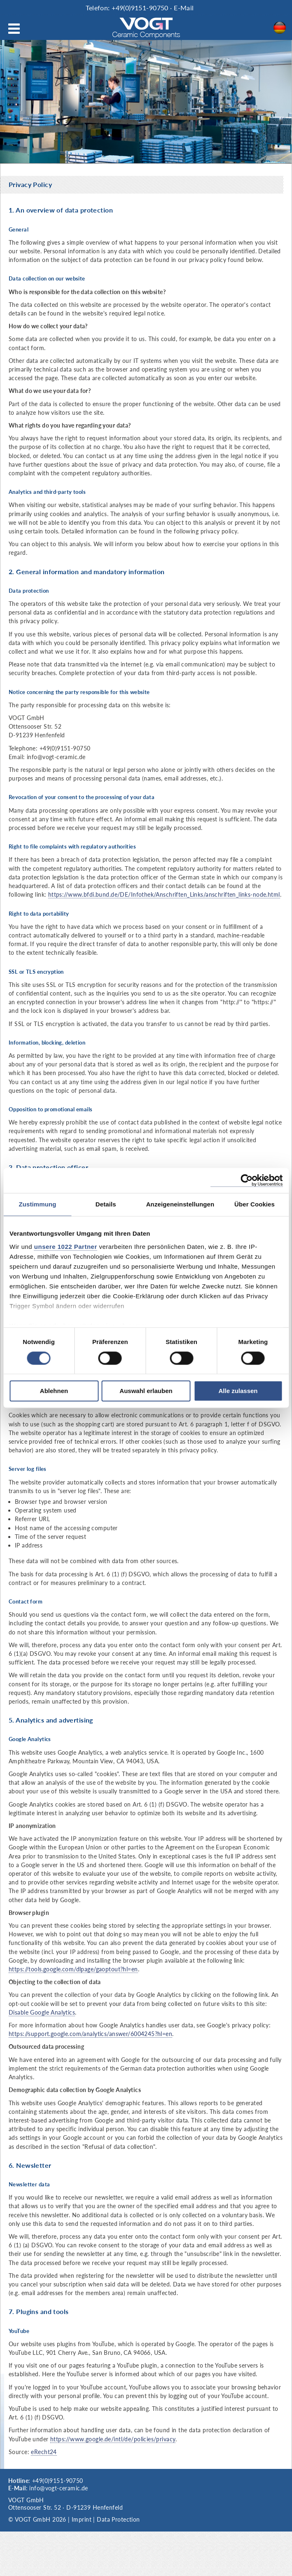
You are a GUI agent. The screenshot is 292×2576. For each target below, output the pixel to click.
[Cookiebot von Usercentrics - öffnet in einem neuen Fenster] (246, 1180)
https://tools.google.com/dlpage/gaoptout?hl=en (73, 1969)
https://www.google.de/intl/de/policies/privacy (113, 2439)
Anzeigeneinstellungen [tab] (180, 1204)
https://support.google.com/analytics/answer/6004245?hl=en (90, 2033)
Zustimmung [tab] (37, 1204)
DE (281, 28)
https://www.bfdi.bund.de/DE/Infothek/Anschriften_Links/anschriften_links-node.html (164, 894)
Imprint (81, 2519)
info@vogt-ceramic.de (58, 2488)
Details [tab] (106, 1204)
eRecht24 (43, 2451)
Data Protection (118, 2519)
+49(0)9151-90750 (140, 8)
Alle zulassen (237, 1391)
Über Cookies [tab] (254, 1204)
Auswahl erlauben (145, 1391)
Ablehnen (54, 1391)
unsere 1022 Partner (65, 1246)
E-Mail (184, 8)
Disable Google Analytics (42, 2012)
